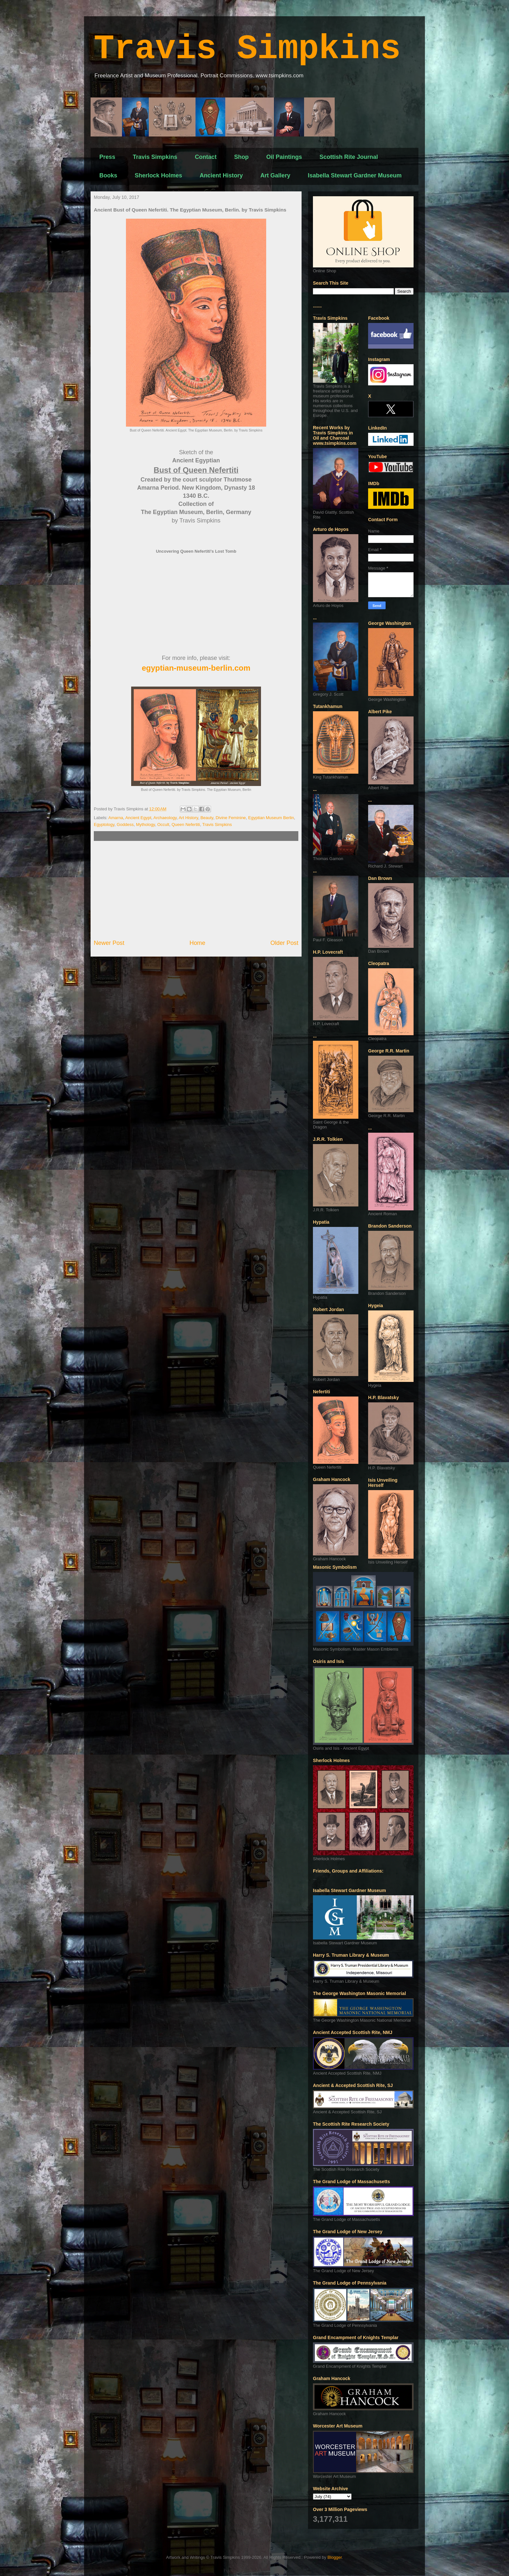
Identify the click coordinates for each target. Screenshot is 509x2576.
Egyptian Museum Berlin (271, 817)
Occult (163, 824)
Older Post (284, 943)
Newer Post (109, 943)
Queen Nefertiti (185, 824)
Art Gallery (275, 175)
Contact (206, 157)
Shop (241, 157)
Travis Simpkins (247, 49)
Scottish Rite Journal (348, 157)
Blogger (335, 2557)
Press (107, 157)
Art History (188, 817)
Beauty (206, 817)
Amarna (115, 817)
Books (108, 175)
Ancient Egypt (138, 817)
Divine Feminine (231, 817)
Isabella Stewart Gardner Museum (355, 175)
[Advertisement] (196, 890)
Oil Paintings (284, 157)
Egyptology (104, 824)
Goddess (125, 824)
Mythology (145, 824)
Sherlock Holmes (158, 175)
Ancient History (221, 175)
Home (197, 943)
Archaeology (165, 817)
